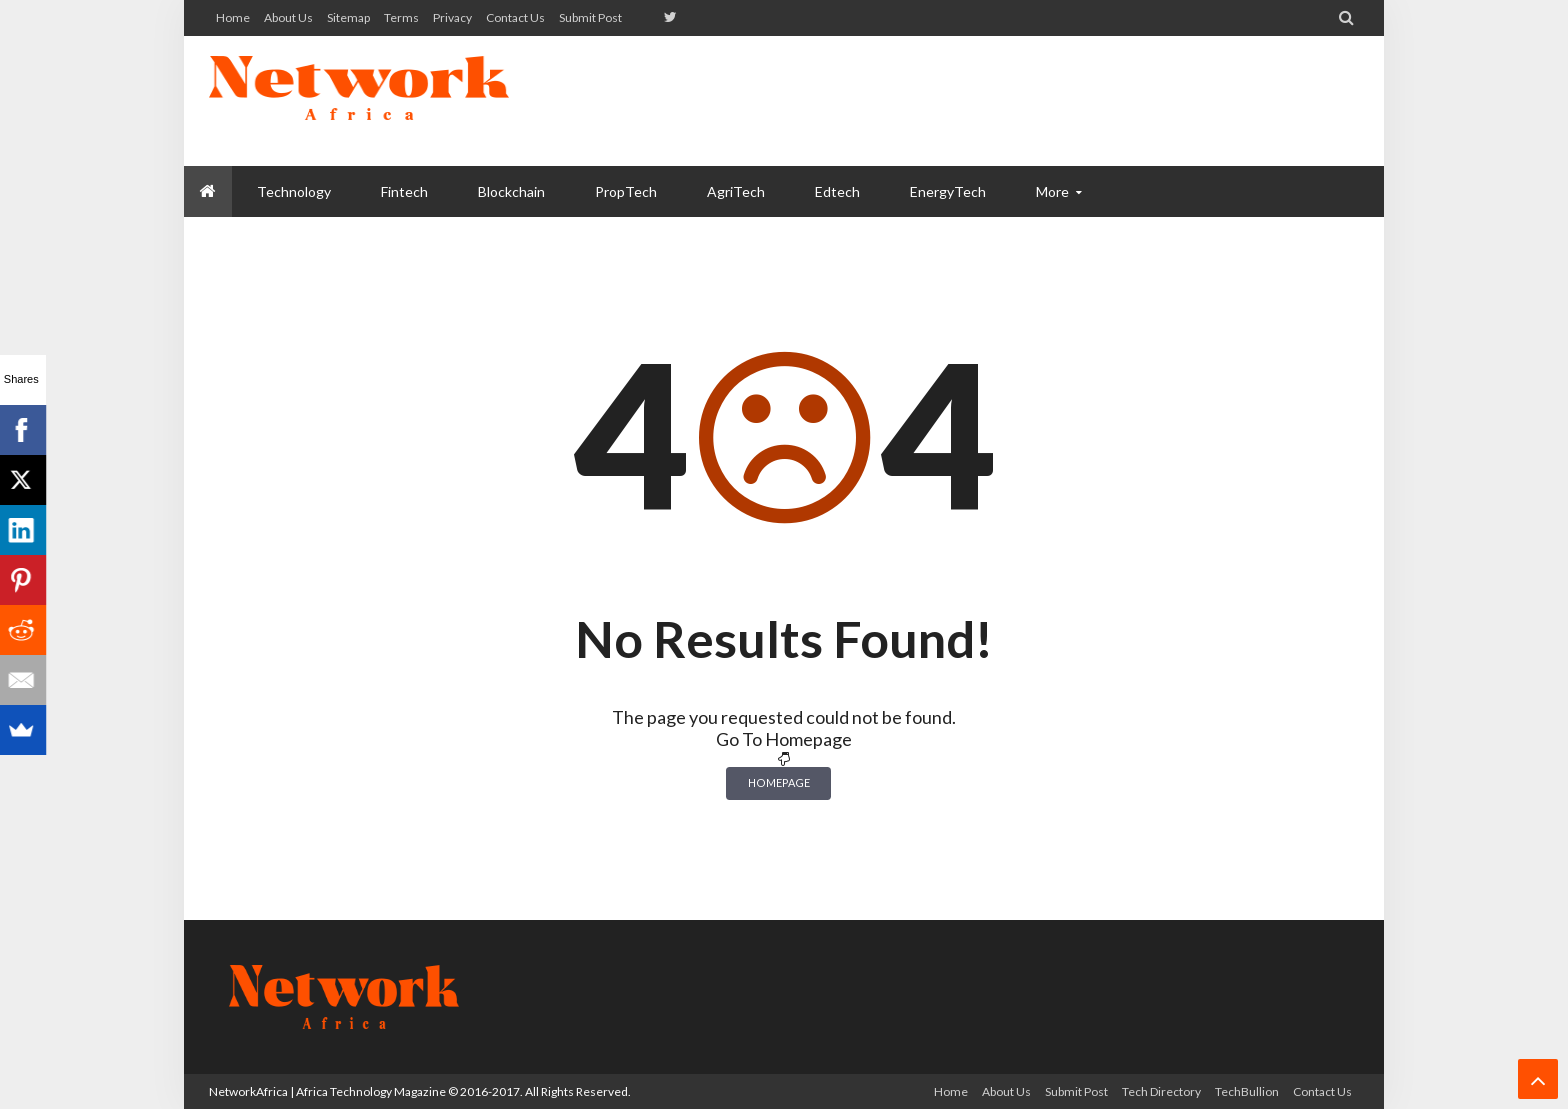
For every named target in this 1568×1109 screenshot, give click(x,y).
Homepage (779, 782)
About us (288, 17)
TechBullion (1247, 1091)
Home (233, 17)
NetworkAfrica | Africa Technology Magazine (327, 1091)
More (1052, 191)
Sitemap (348, 17)
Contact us (515, 17)
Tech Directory (1161, 1091)
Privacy (452, 17)
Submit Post (590, 17)
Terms (401, 17)
